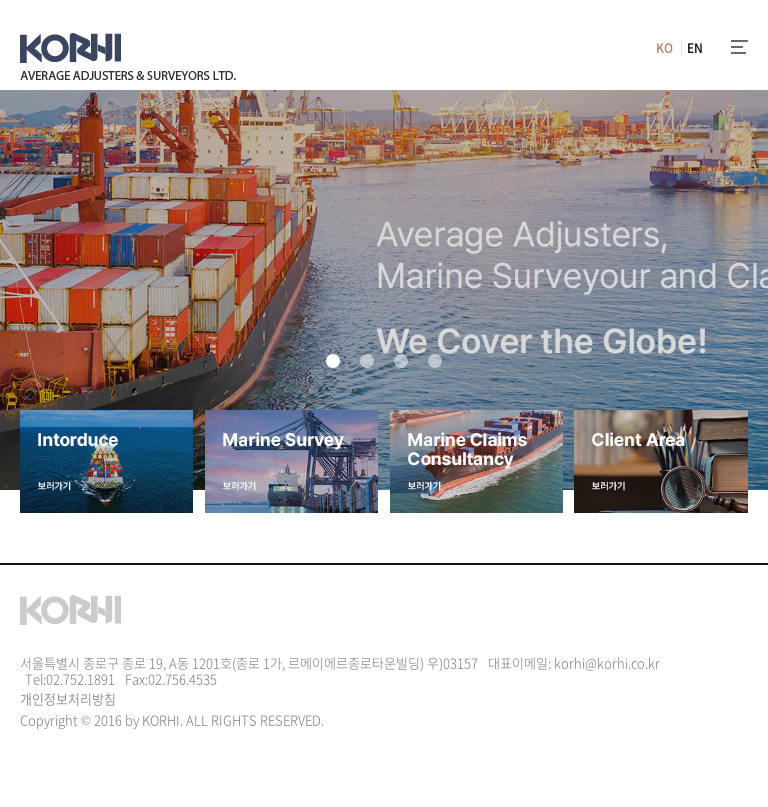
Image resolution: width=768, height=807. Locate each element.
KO (664, 48)
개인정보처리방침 (68, 698)
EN (695, 48)
